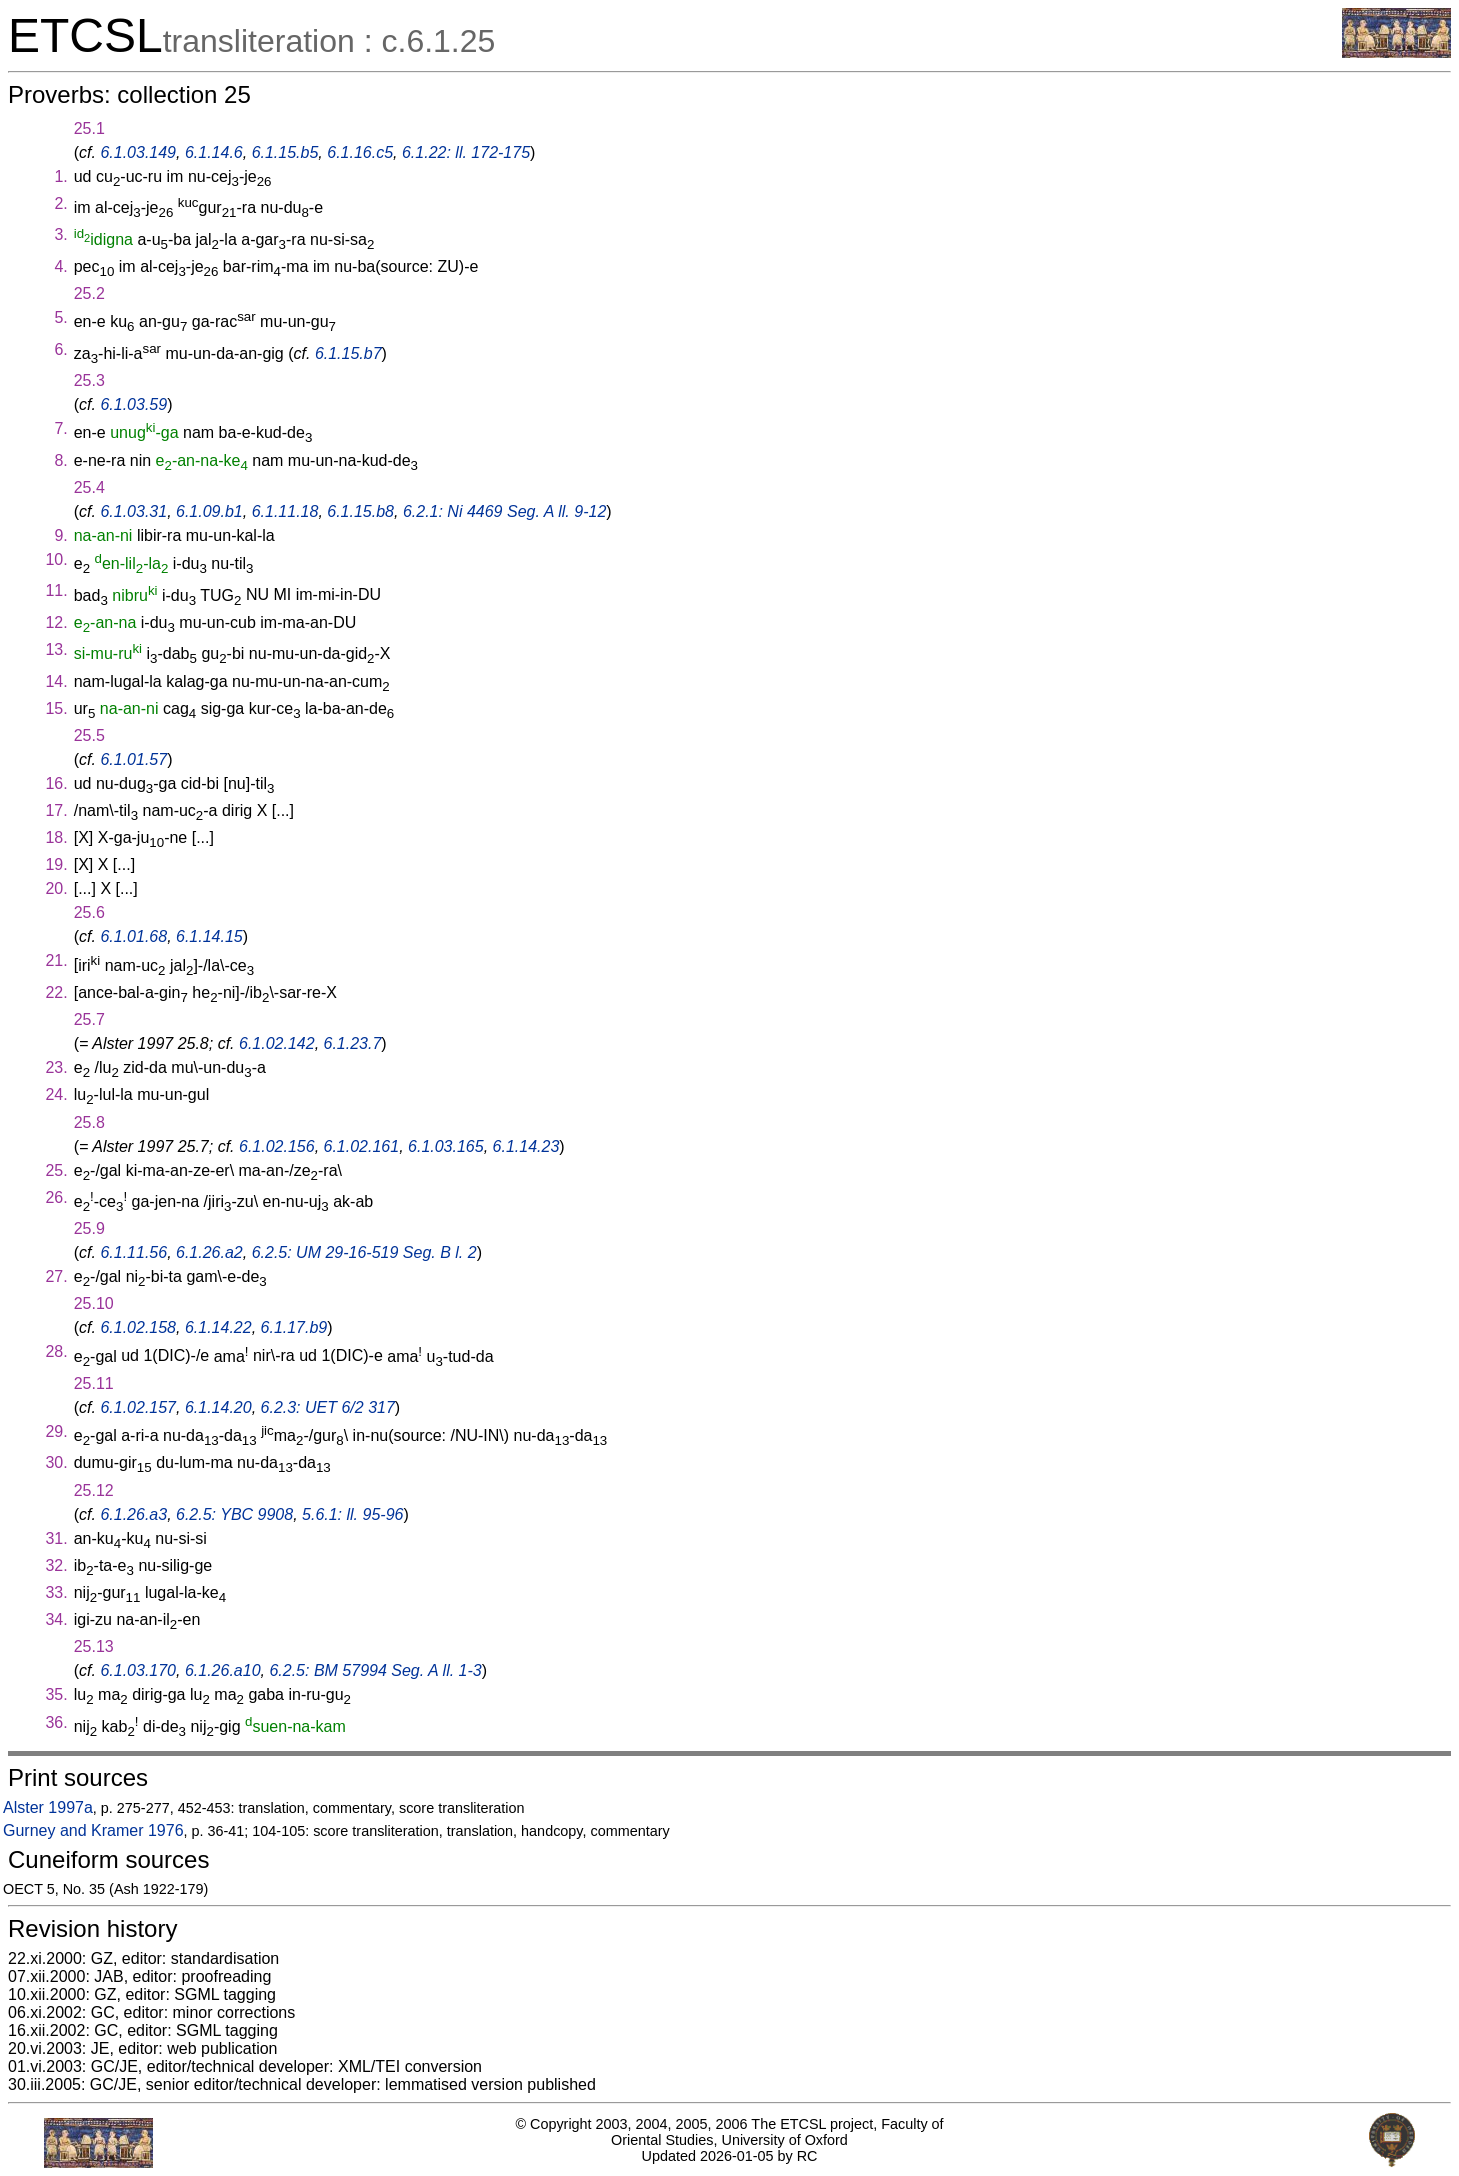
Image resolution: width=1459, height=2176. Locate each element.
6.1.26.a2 (209, 1252)
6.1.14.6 (214, 152)
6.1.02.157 (138, 1407)
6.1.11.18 (285, 511)
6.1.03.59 (133, 404)
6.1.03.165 (446, 1146)
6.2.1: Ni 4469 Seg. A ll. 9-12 (504, 511)
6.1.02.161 (362, 1146)
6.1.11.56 (133, 1252)
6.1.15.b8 (360, 511)
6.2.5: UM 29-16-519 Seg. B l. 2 (364, 1252)
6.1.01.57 (133, 759)
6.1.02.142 (277, 1043)
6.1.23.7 (353, 1043)
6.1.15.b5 (285, 152)
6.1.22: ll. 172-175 (466, 152)
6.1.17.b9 (294, 1327)
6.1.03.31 (133, 511)
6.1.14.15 (209, 936)
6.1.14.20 (218, 1407)
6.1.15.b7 (348, 353)
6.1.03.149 (138, 152)
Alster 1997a (48, 1807)
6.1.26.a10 (223, 1670)
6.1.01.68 (133, 936)
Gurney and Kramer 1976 (93, 1830)
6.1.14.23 (526, 1146)
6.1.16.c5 (360, 152)
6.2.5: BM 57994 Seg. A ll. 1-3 (375, 1670)
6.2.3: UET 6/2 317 (328, 1407)
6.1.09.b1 (209, 511)
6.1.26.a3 (133, 1514)
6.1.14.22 (218, 1327)
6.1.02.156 (277, 1146)
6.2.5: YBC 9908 (234, 1514)
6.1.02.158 (138, 1327)
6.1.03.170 (138, 1670)
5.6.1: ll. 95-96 (352, 1514)
